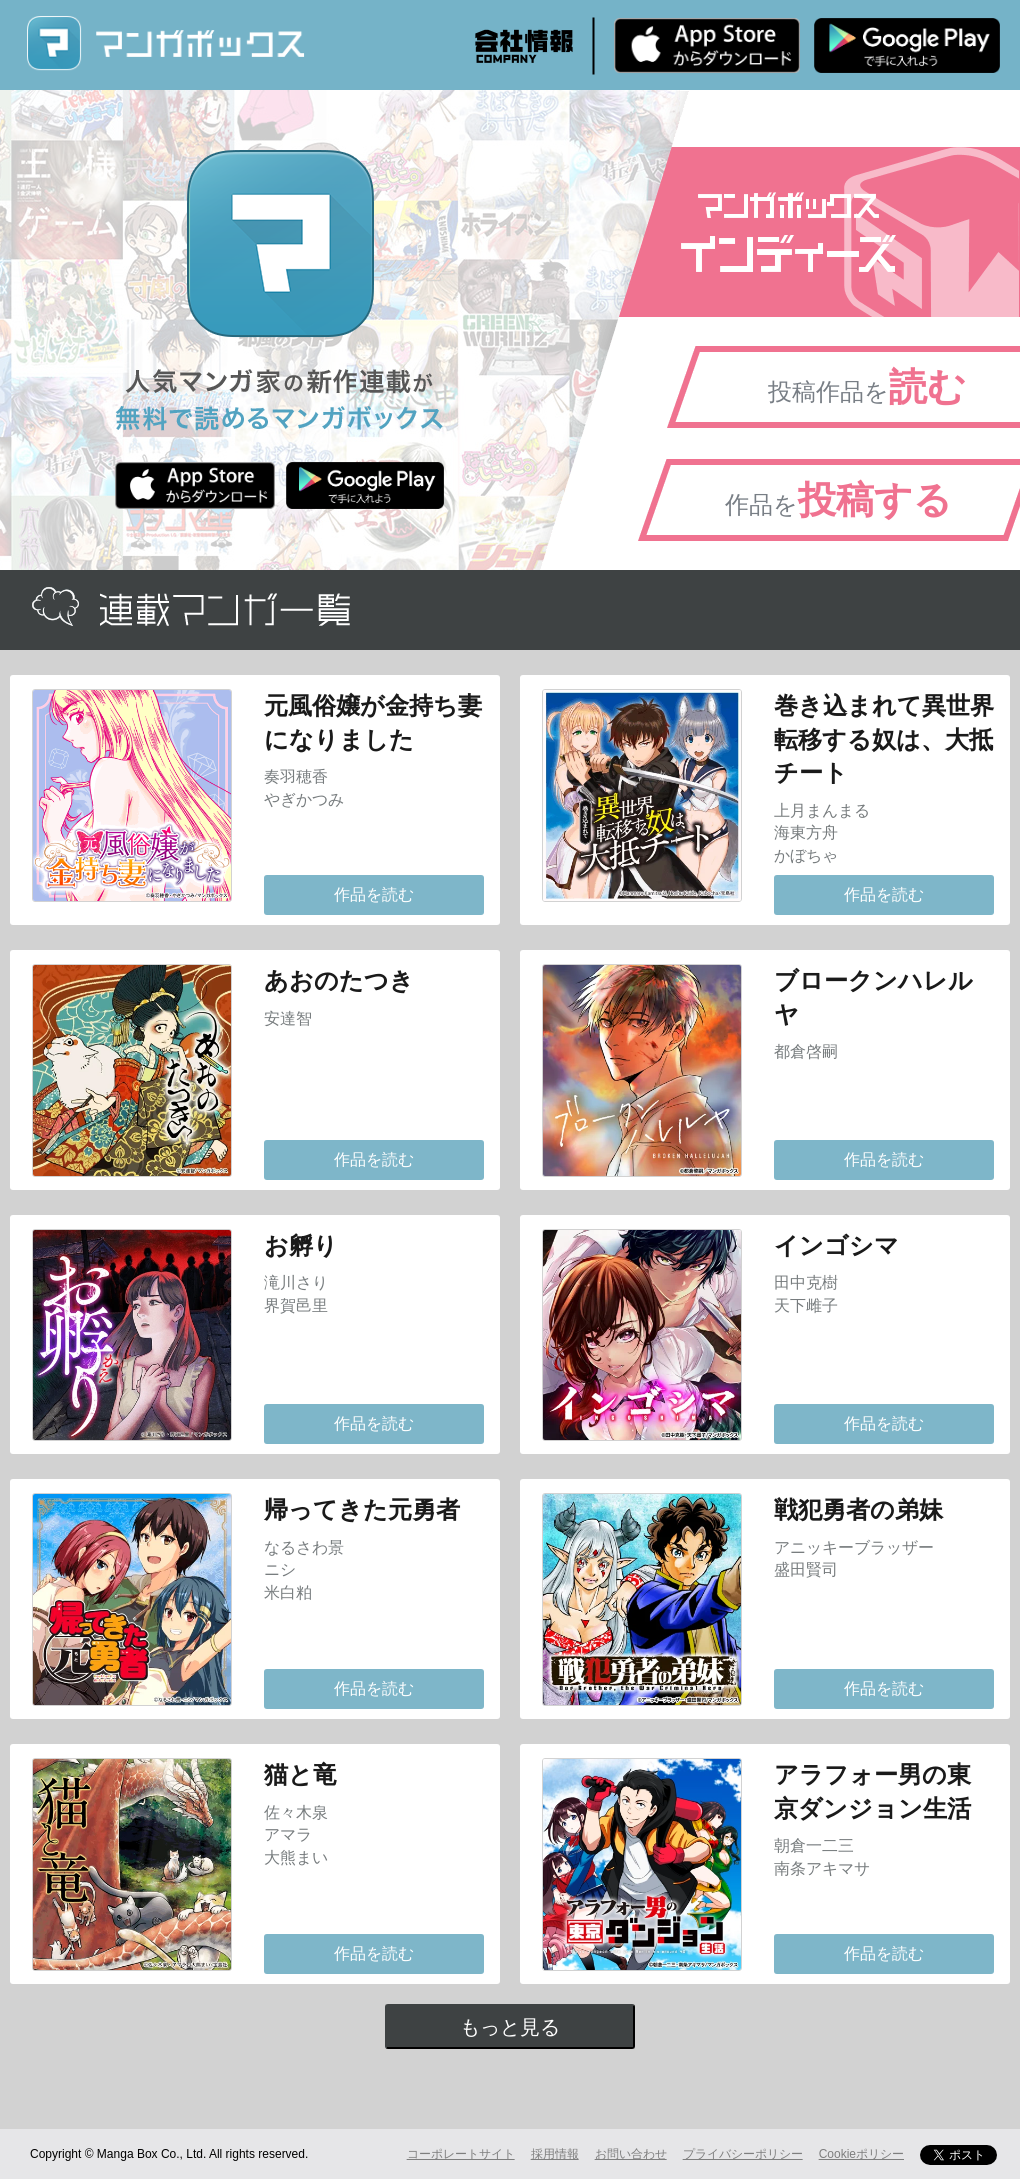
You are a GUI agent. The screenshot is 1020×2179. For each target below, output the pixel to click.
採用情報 (555, 2154)
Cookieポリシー (861, 2154)
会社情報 (524, 46)
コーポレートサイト (461, 2154)
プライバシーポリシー (743, 2154)
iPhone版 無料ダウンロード (707, 45)
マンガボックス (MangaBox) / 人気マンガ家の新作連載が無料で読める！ (165, 43)
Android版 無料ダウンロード (907, 45)
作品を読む (374, 894)
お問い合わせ (631, 2154)
